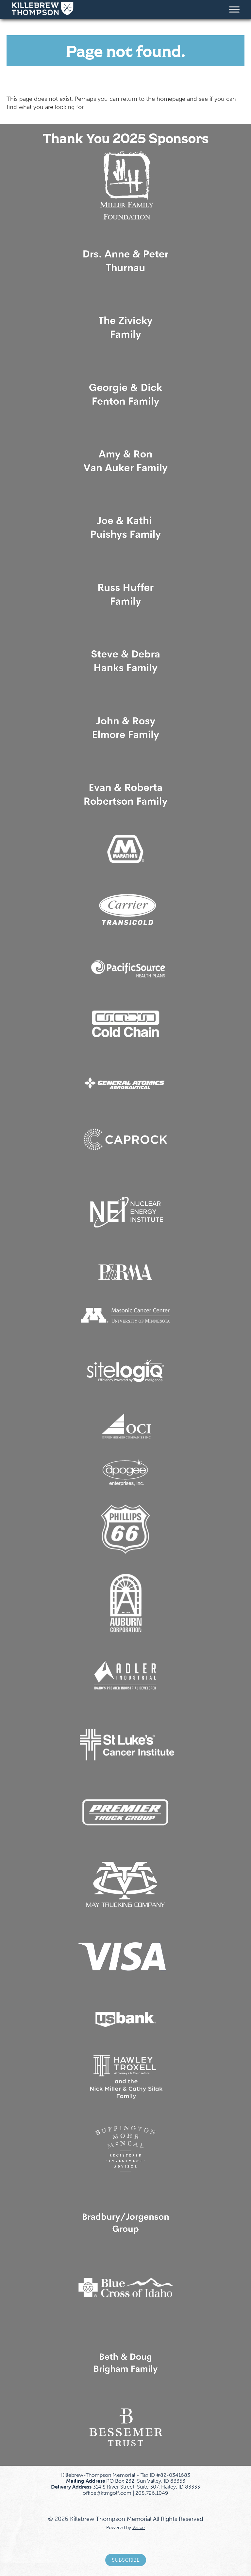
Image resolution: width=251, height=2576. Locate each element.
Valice (138, 2527)
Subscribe (126, 2560)
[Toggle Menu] (234, 9)
